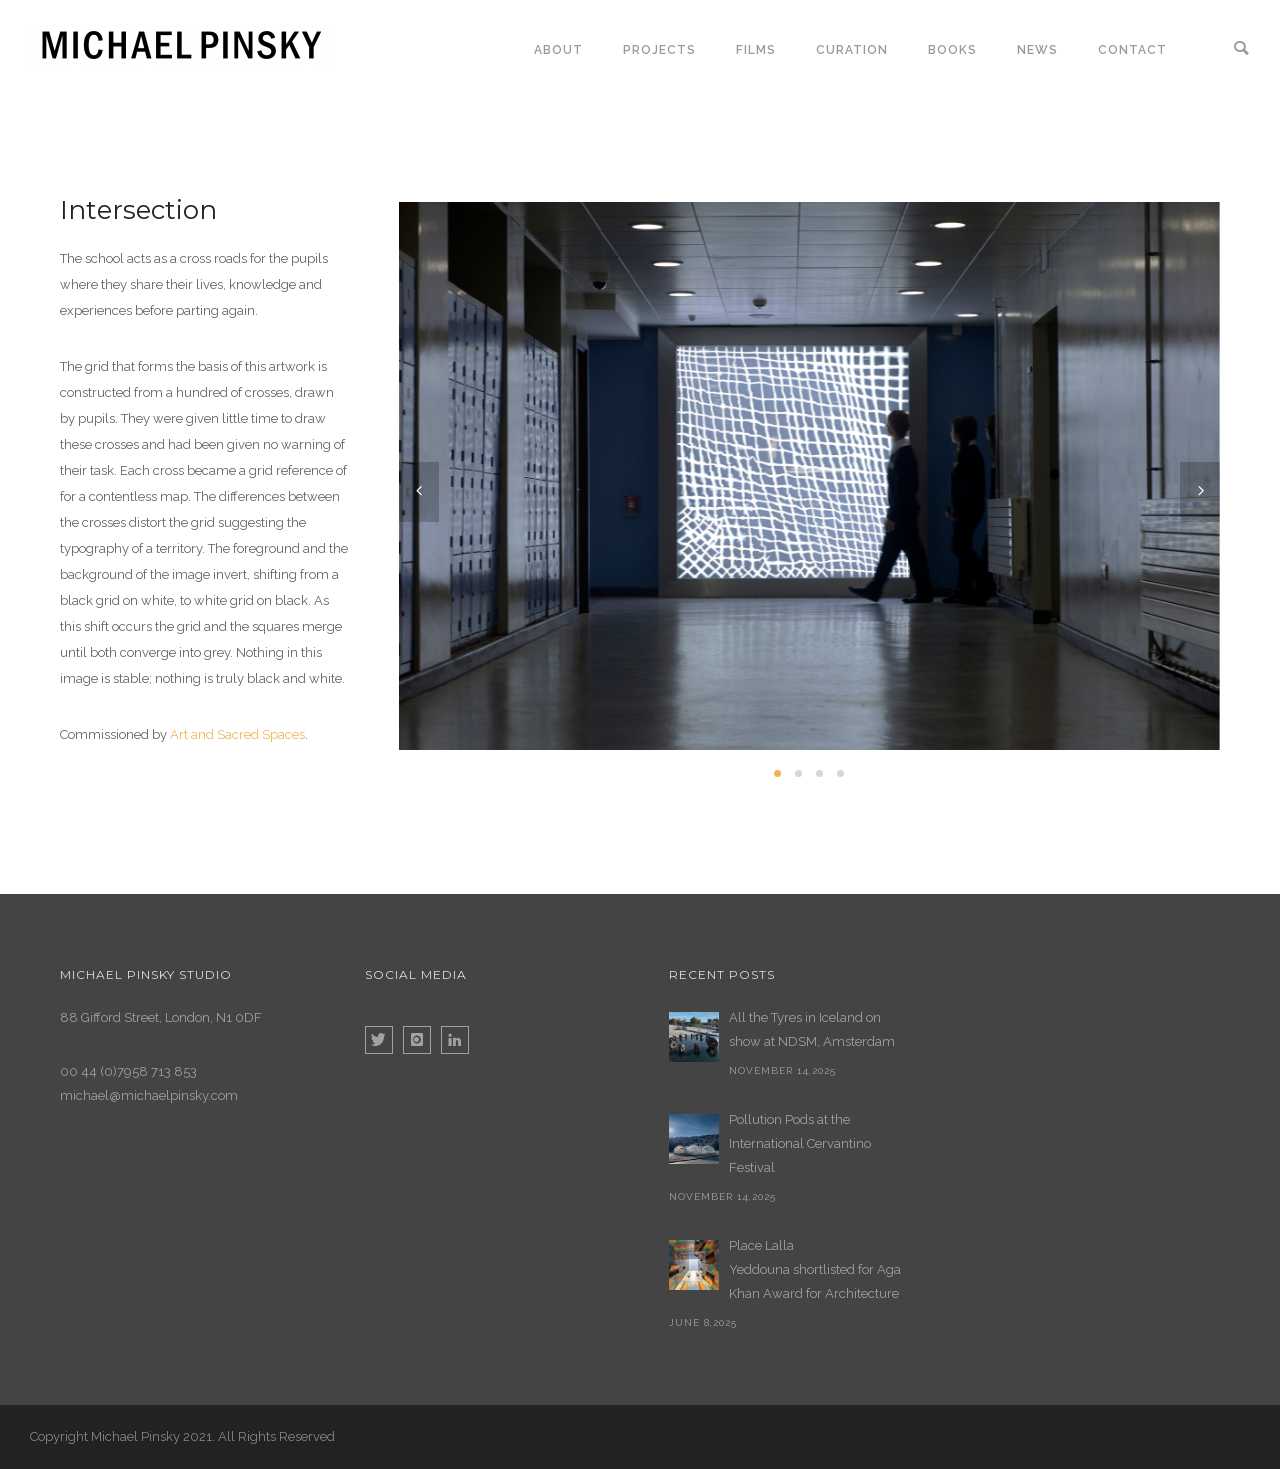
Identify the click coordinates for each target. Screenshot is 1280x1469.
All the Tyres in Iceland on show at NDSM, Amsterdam (812, 1029)
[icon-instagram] (422, 1040)
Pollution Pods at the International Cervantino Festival (800, 1143)
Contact (1132, 50)
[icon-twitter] (384, 1040)
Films (756, 50)
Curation (852, 50)
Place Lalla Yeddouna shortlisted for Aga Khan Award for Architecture (815, 1269)
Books (952, 50)
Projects (659, 50)
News (1037, 50)
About (558, 50)
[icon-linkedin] (455, 1040)
